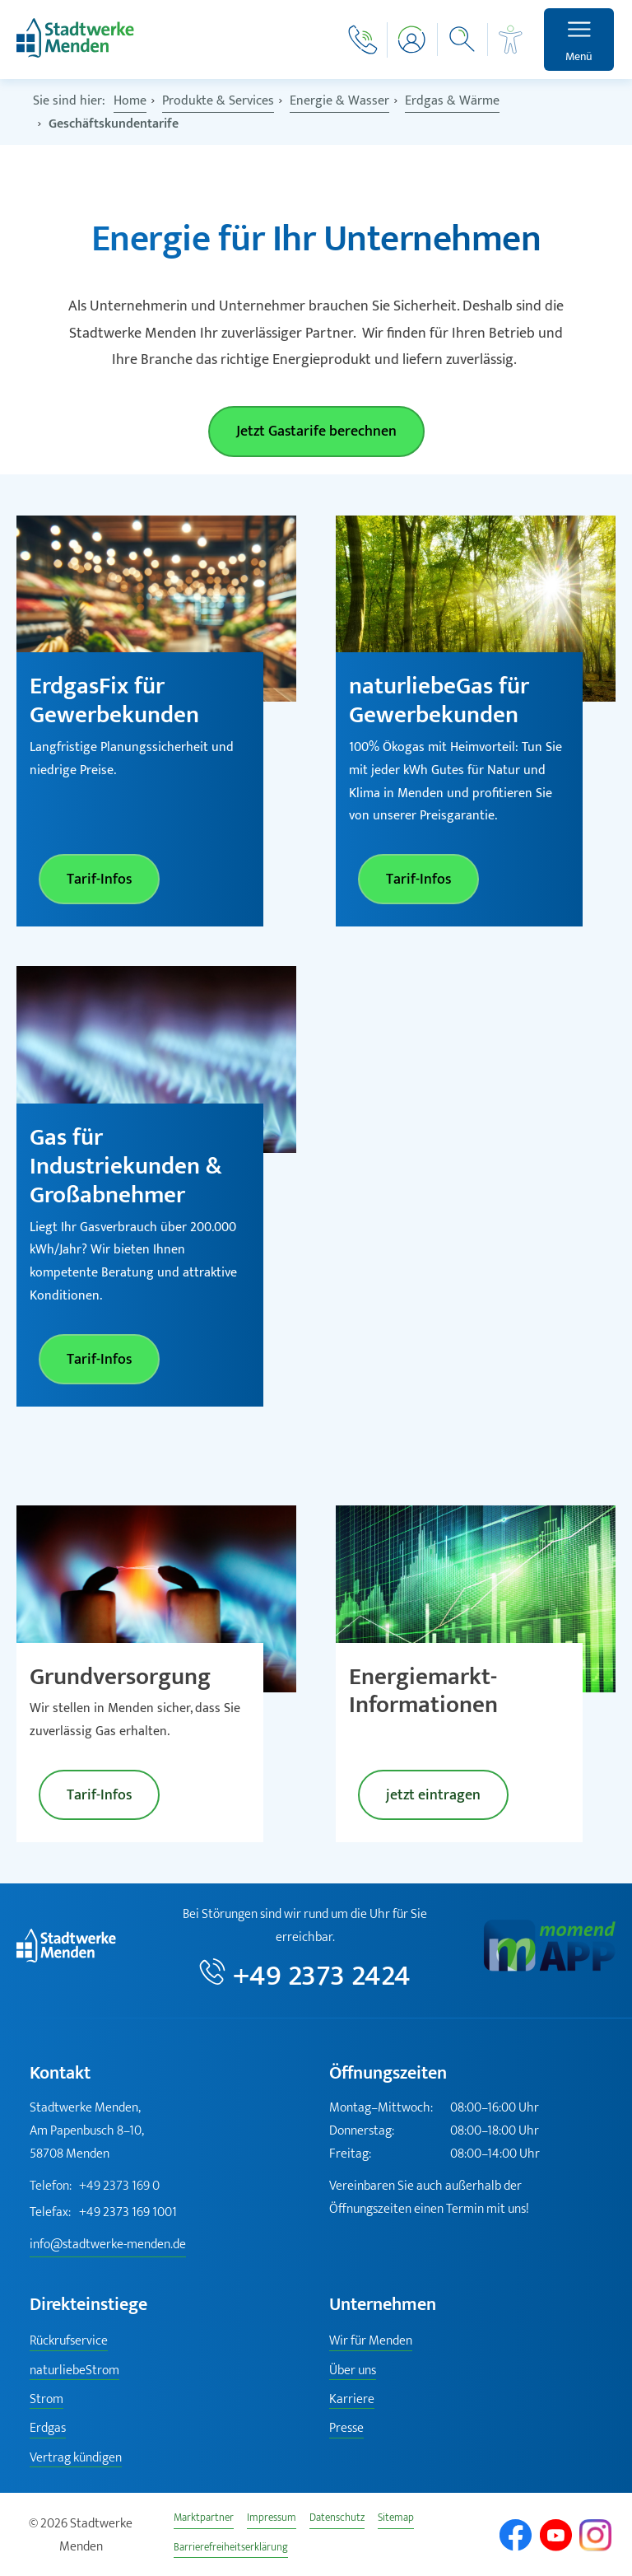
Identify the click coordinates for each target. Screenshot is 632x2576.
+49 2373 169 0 (95, 2186)
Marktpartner (204, 2520)
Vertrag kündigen (76, 2458)
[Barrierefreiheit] (511, 39)
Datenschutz (337, 2520)
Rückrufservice (69, 2341)
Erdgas (48, 2429)
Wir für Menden (370, 2341)
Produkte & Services (218, 101)
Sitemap (396, 2520)
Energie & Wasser (339, 101)
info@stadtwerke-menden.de (108, 2244)
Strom (46, 2400)
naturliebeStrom (74, 2371)
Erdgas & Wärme (452, 101)
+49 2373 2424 (322, 1974)
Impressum (271, 2520)
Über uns (352, 2371)
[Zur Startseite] (75, 54)
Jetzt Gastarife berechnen (316, 431)
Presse (346, 2429)
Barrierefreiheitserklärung (231, 2549)
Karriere (351, 2400)
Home (130, 101)
